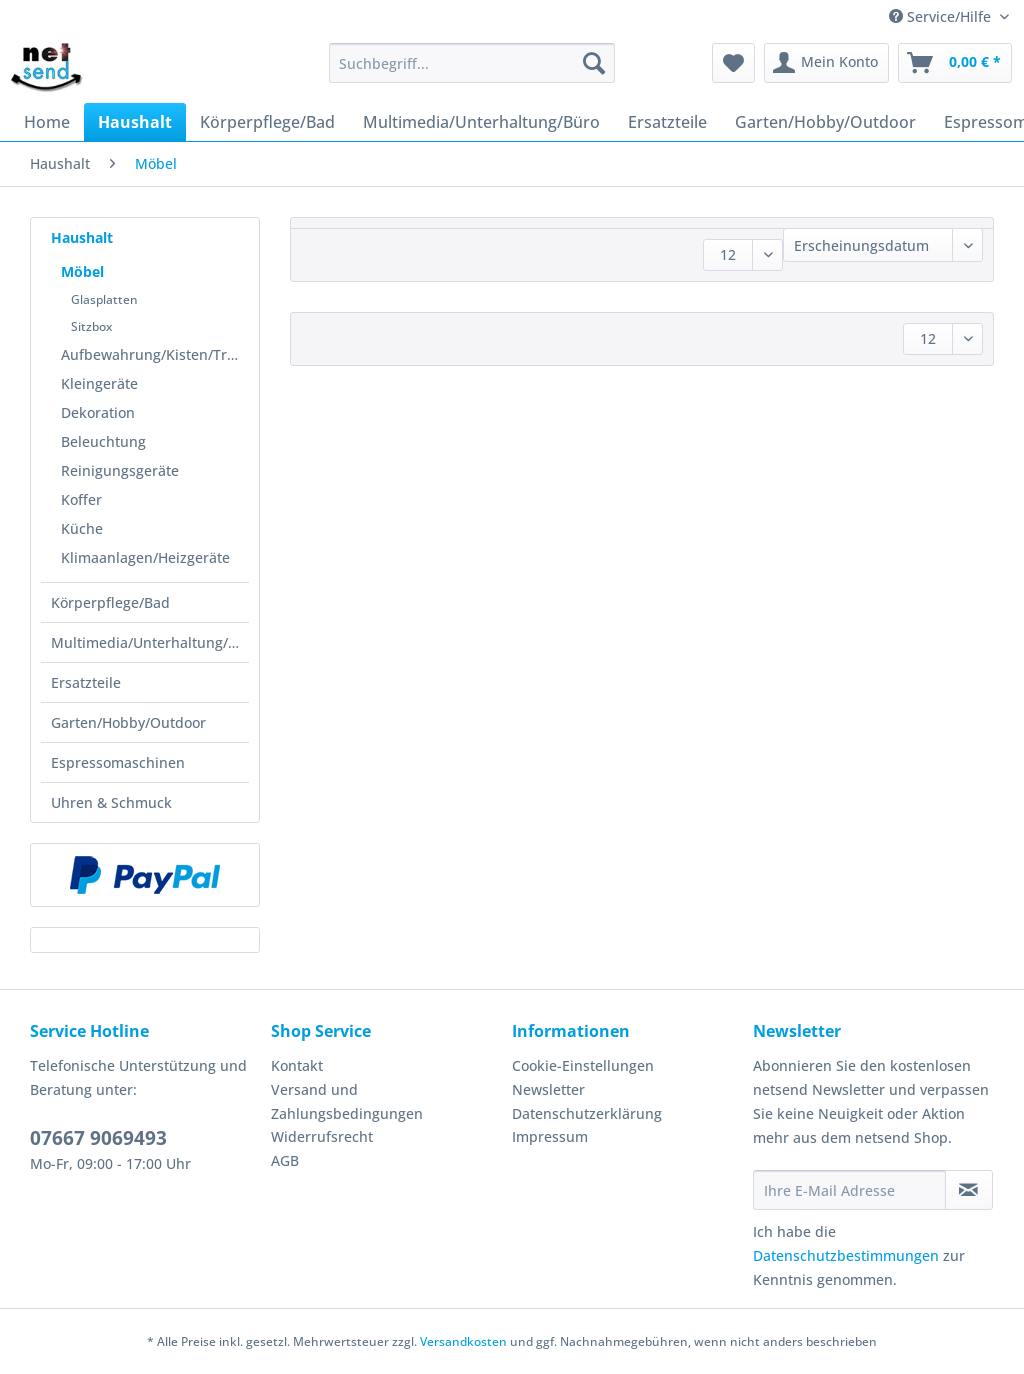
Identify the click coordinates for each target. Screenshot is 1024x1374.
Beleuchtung (103, 441)
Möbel (82, 271)
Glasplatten (104, 299)
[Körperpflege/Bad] (267, 122)
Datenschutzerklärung (587, 1113)
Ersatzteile (86, 682)
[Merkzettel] (733, 63)
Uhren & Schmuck (111, 802)
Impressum (550, 1136)
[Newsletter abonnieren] (969, 1190)
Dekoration (98, 412)
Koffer (81, 499)
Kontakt (297, 1065)
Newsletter (548, 1089)
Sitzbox (91, 326)
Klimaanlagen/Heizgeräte (145, 557)
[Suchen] (594, 63)
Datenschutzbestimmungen (846, 1255)
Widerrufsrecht (322, 1136)
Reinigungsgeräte (120, 470)
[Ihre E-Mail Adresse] (849, 1190)
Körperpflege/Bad (110, 602)
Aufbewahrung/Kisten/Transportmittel (155, 354)
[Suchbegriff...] (472, 63)
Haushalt (82, 237)
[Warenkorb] (955, 63)
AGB (285, 1160)
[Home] (47, 122)
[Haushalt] (135, 122)
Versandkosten (463, 1341)
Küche (82, 528)
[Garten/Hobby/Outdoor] (825, 122)
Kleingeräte (99, 383)
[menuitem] (472, 72)
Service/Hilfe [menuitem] (942, 16)
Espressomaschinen (118, 762)
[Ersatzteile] (667, 122)
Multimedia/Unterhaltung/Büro (150, 642)
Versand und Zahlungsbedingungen (347, 1101)
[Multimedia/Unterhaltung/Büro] (481, 122)
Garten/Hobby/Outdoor (128, 722)
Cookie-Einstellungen (583, 1065)
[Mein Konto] (826, 63)
